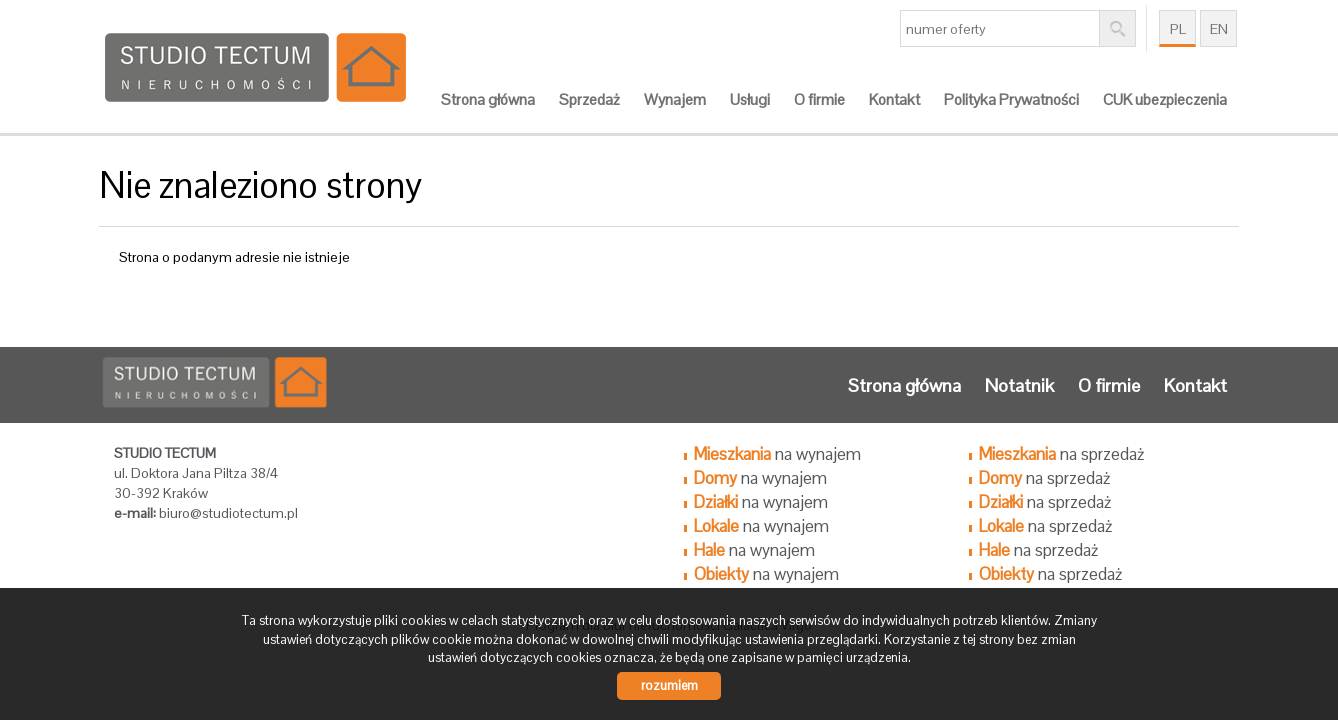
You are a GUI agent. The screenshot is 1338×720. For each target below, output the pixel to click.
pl (1178, 29)
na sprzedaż (1061, 454)
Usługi (750, 100)
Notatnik (1019, 385)
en (1219, 29)
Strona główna (488, 100)
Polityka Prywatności (1011, 100)
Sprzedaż (589, 100)
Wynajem (675, 100)
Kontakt (894, 100)
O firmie (819, 100)
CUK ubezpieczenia (1165, 100)
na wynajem (777, 454)
